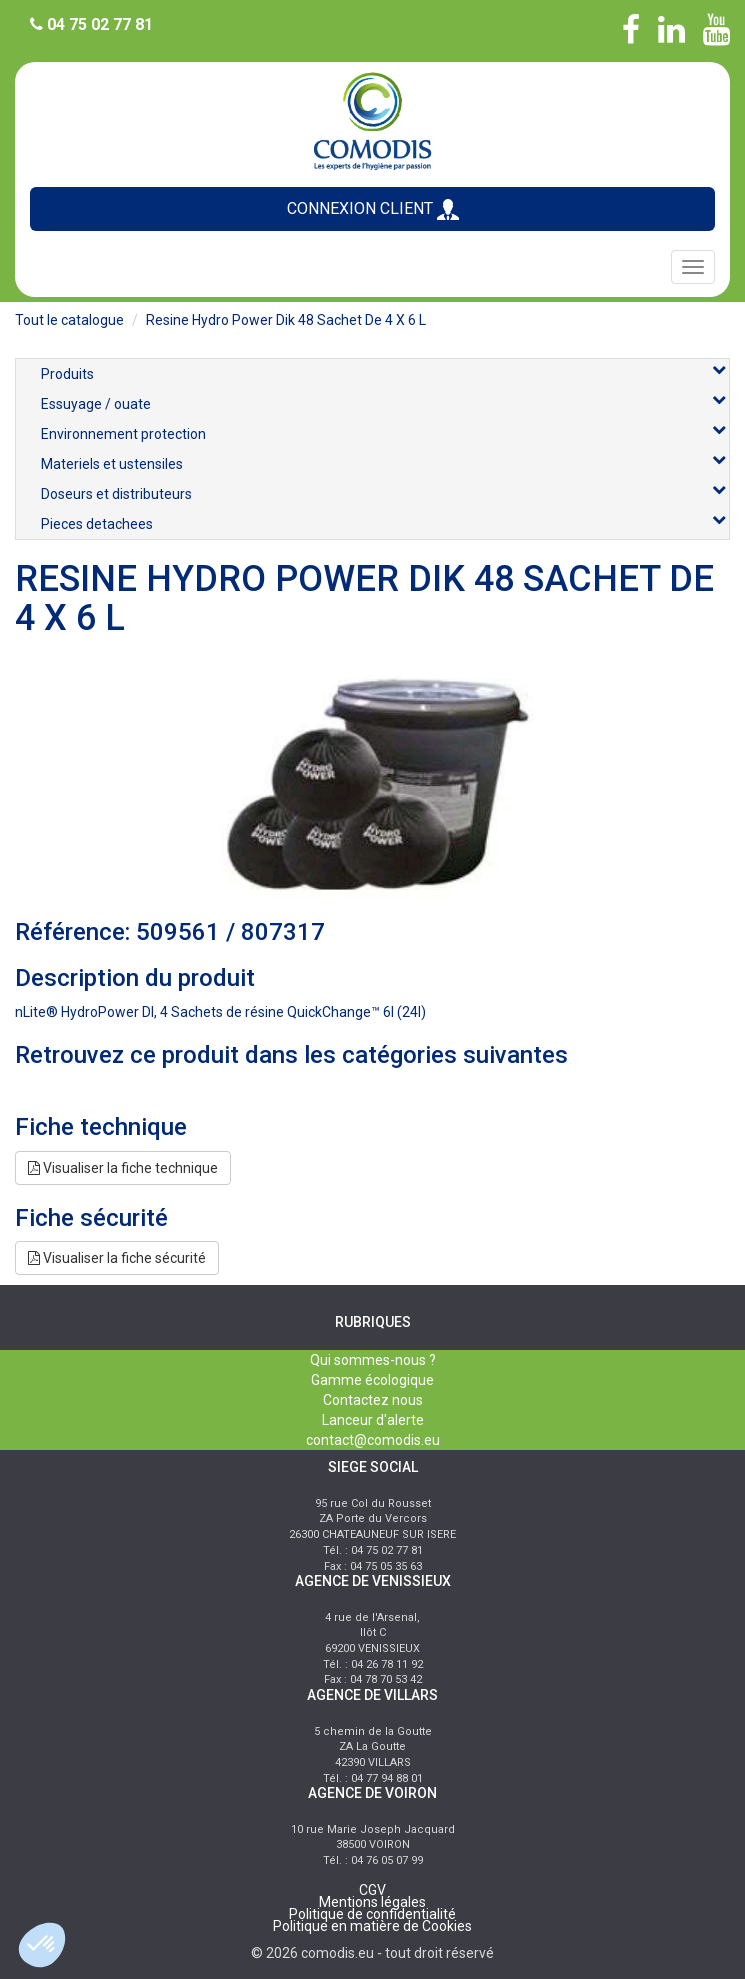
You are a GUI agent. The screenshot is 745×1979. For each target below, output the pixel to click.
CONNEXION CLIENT (373, 209)
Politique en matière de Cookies (372, 1926)
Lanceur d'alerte (373, 1420)
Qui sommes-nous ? (373, 1360)
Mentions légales (372, 1902)
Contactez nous (373, 1400)
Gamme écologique (372, 1380)
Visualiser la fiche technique (123, 1168)
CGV (372, 1890)
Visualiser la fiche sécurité (117, 1258)
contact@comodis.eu (373, 1440)
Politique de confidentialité (372, 1914)
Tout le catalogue (69, 320)
